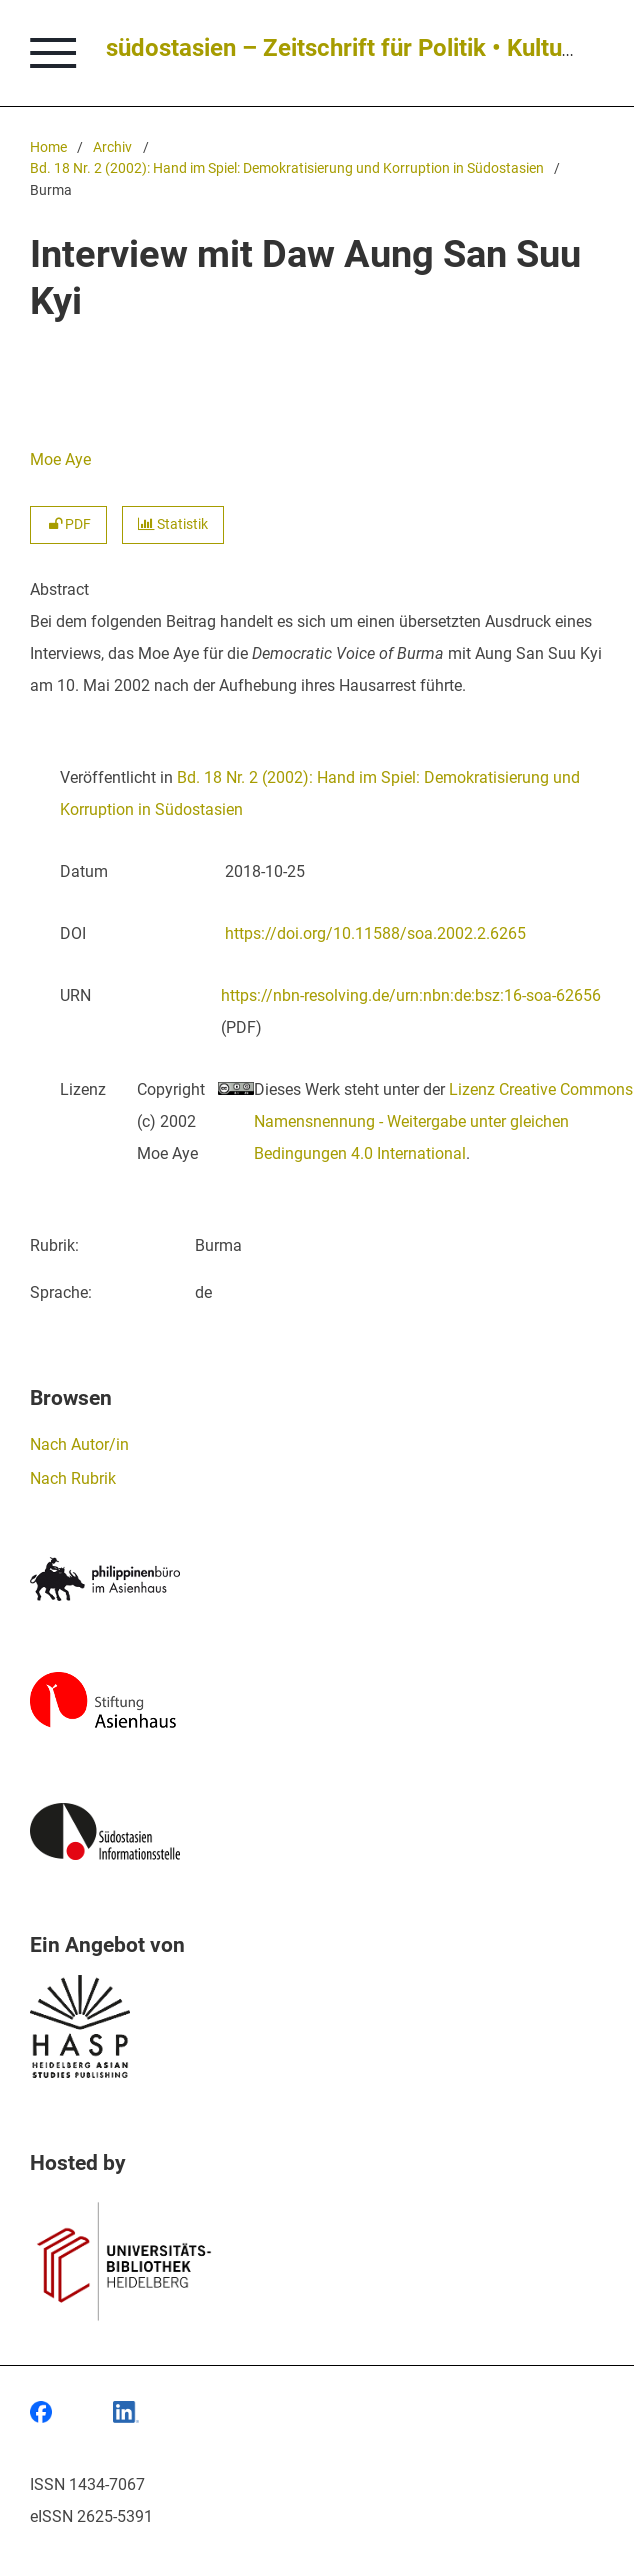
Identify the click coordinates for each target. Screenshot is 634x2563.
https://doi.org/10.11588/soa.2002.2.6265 (375, 933)
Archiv (112, 147)
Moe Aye (60, 459)
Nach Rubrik (73, 1478)
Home (48, 147)
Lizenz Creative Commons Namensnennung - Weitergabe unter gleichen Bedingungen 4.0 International (443, 1121)
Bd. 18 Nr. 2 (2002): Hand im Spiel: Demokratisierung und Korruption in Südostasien (287, 168)
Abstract (59, 589)
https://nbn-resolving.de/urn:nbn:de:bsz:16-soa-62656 (411, 995)
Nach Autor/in (79, 1444)
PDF (68, 524)
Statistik (173, 524)
